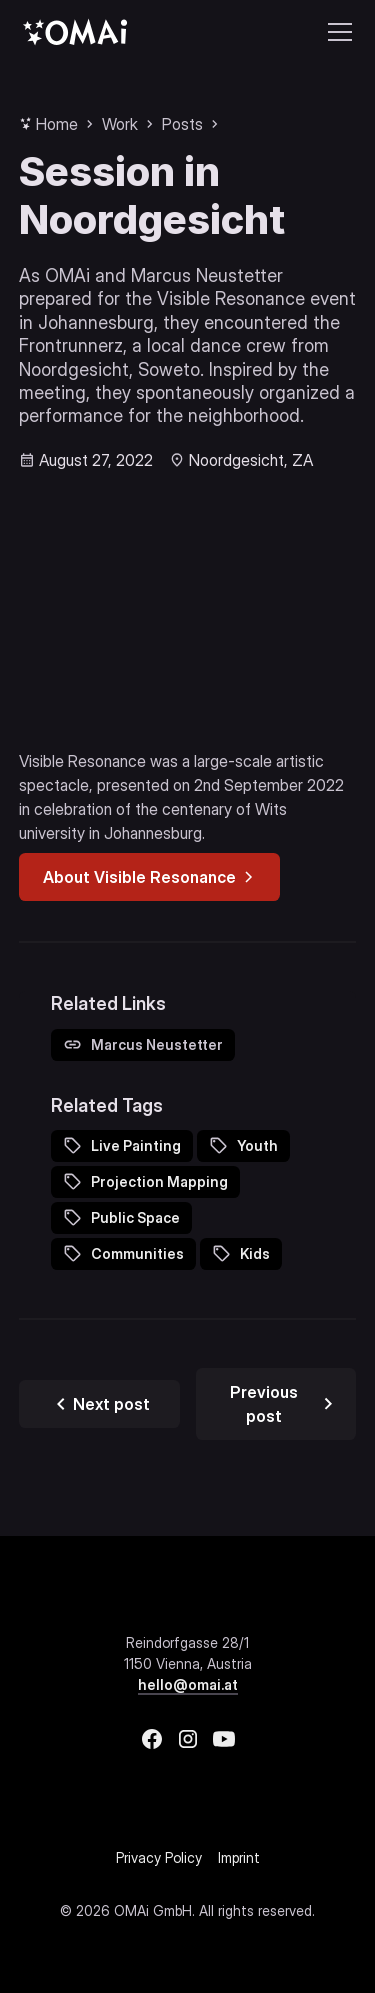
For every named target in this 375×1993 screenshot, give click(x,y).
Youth (257, 1145)
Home (57, 124)
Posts (182, 124)
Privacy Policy (159, 1857)
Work (120, 124)
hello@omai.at (188, 1684)
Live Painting (136, 1145)
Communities (137, 1253)
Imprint (239, 1857)
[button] (336, 32)
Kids (255, 1253)
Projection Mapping (159, 1181)
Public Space (135, 1217)
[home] (75, 31)
